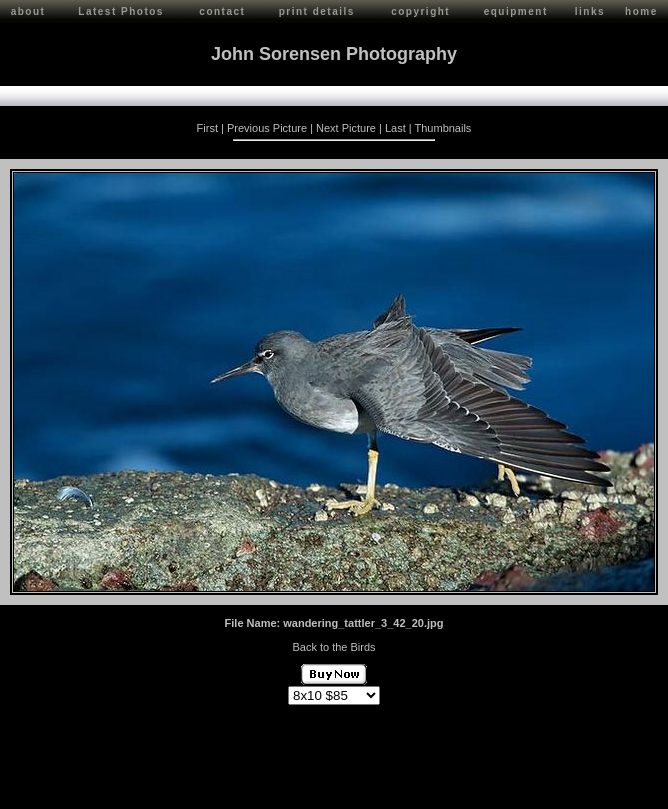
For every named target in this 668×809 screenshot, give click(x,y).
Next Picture (346, 128)
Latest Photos (121, 11)
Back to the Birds (333, 647)
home (641, 11)
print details (317, 11)
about (28, 11)
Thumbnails (443, 128)
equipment (516, 11)
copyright (420, 11)
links (590, 11)
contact (222, 11)
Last (395, 128)
